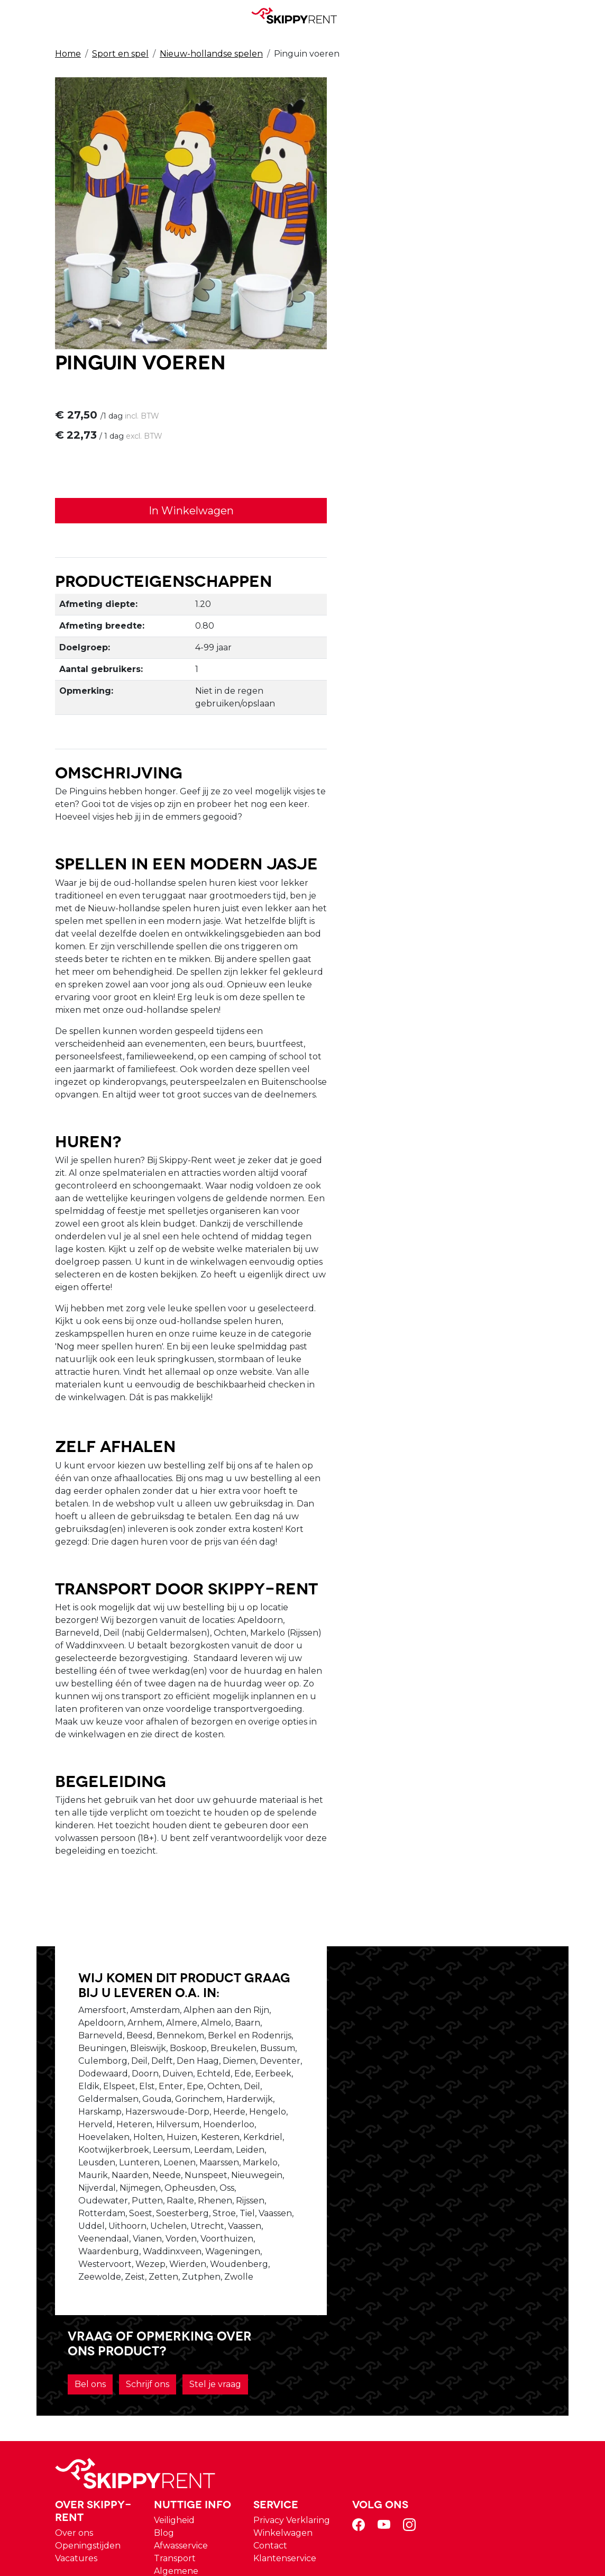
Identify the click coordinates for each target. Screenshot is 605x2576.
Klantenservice (403, 2379)
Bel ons (386, 2061)
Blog (287, 2353)
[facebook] (476, 2349)
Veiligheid (297, 2341)
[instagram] (526, 2349)
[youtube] (501, 2349)
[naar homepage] (298, 15)
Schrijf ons (443, 2061)
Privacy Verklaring (410, 2341)
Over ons (201, 2353)
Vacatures (203, 2379)
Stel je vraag (397, 2089)
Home (68, 54)
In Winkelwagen (429, 239)
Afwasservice (304, 2366)
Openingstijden (215, 2366)
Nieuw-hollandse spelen (211, 54)
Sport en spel (120, 54)
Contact (389, 2366)
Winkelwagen (402, 2353)
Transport (298, 2379)
